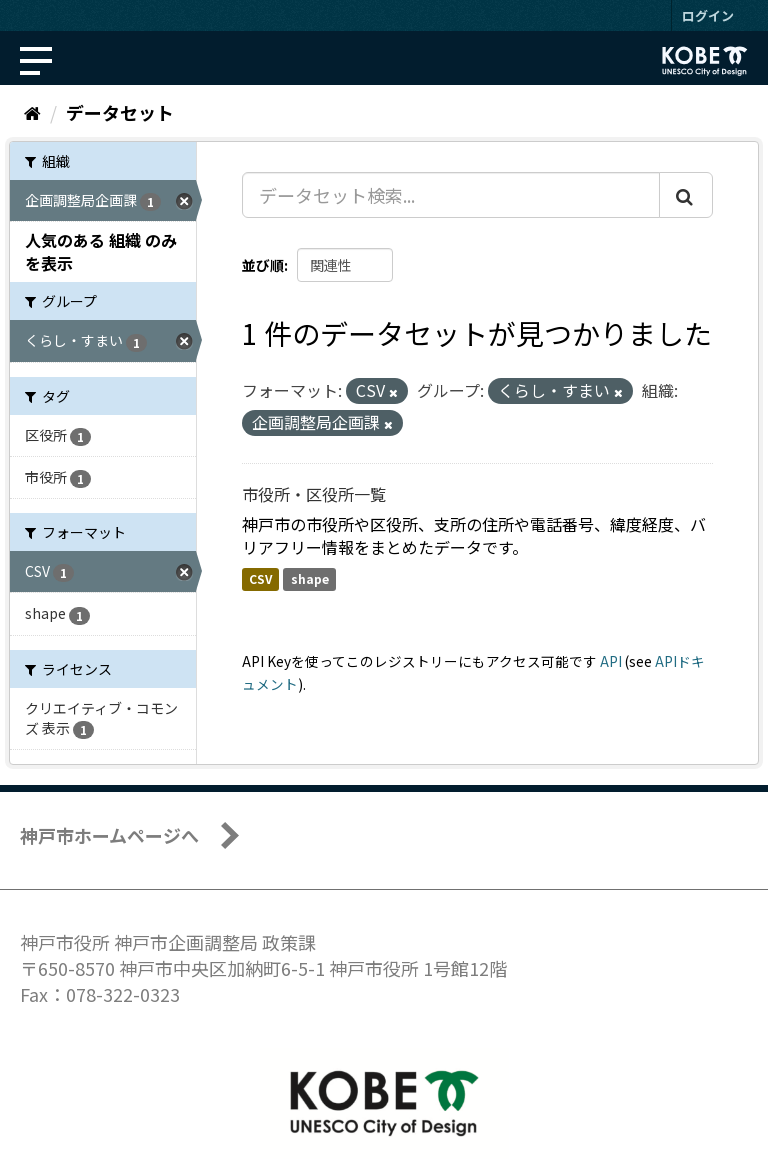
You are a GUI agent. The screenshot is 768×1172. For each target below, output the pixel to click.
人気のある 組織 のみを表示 (101, 251)
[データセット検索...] (451, 195)
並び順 (263, 265)
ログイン (708, 15)
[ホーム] (32, 112)
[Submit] (686, 195)
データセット (120, 112)
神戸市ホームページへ (109, 835)
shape (310, 579)
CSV (260, 579)
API (611, 661)
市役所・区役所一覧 (314, 494)
